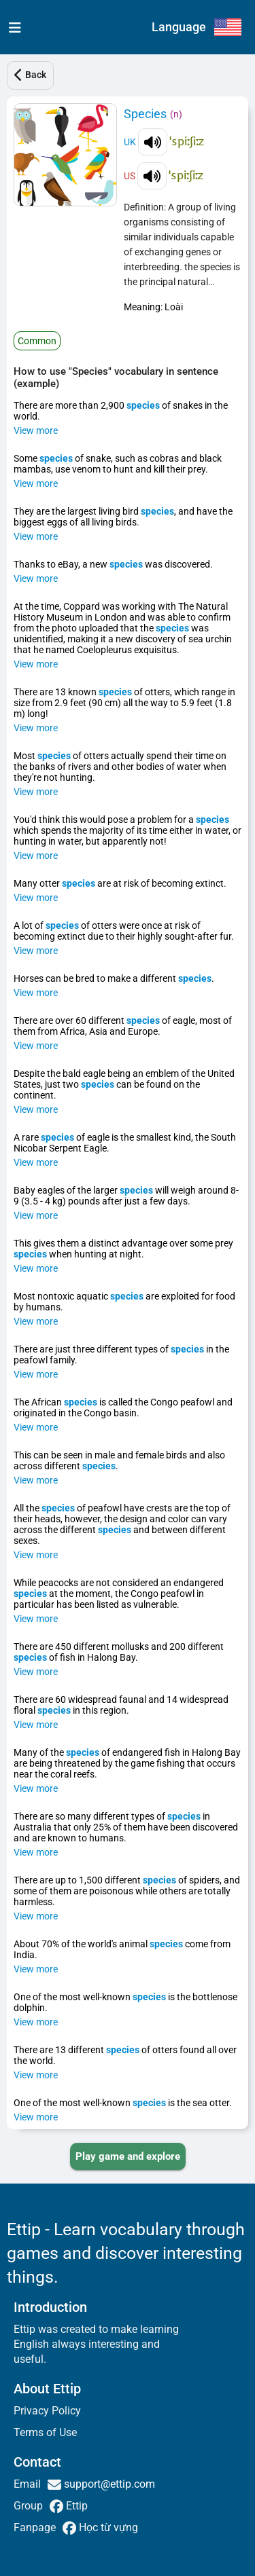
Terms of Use (45, 2432)
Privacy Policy (47, 2410)
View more (36, 430)
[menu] (11, 27)
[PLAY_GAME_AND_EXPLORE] (128, 2156)
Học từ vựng (107, 2527)
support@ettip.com (108, 2484)
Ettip (75, 2505)
